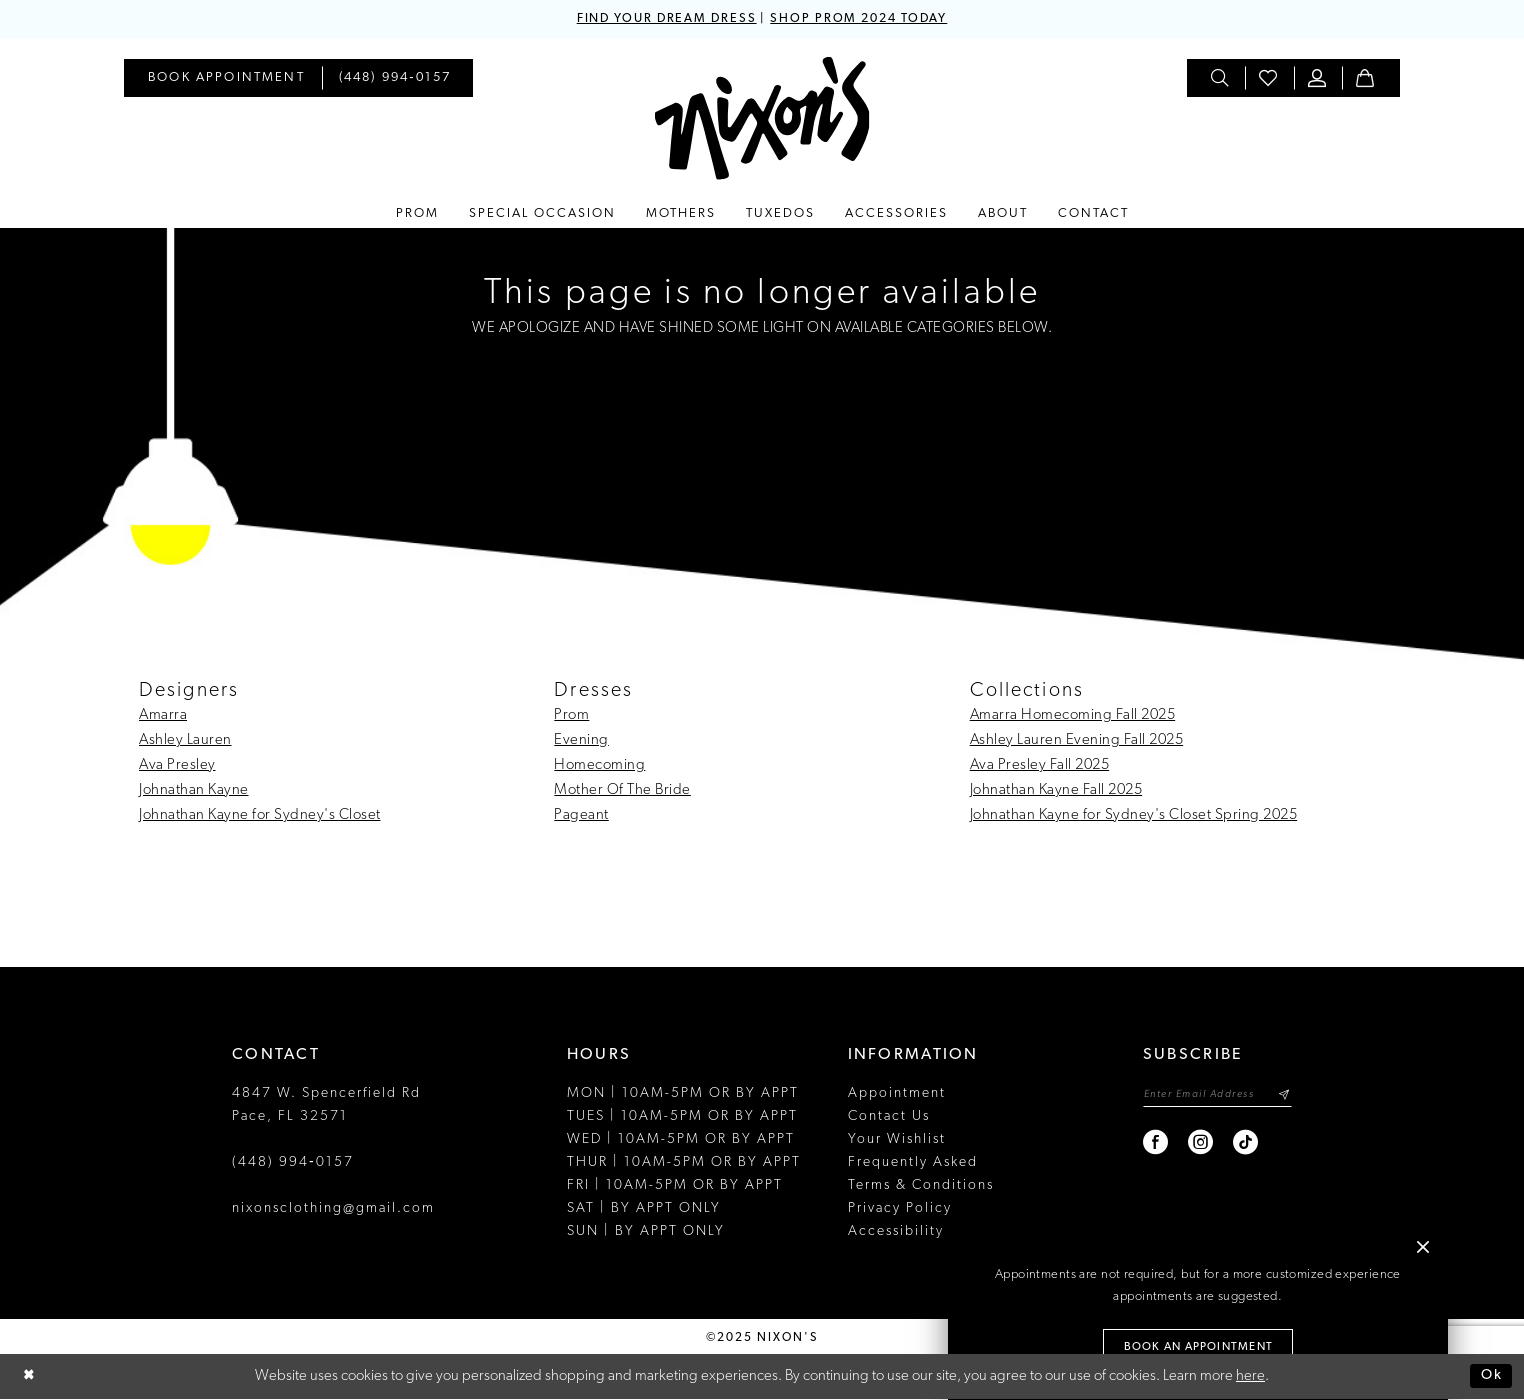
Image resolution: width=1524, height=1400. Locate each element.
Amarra (163, 716)
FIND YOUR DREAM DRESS (660, 19)
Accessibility (896, 1232)
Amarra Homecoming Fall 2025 (1073, 716)
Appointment (897, 1094)
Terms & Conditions (921, 1186)
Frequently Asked (913, 1163)
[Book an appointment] (226, 79)
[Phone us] (395, 79)
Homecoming (599, 766)
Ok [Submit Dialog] (1491, 1376)
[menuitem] (226, 79)
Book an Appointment (1199, 1347)
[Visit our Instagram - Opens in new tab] (1193, 1145)
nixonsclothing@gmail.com (333, 1209)
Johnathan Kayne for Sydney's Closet (260, 816)
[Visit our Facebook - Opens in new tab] (1148, 1145)
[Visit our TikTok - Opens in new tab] (1238, 1145)
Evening (581, 741)
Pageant (581, 816)
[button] (1318, 79)
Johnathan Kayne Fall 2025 (1056, 791)
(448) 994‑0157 (293, 1163)
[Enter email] (1213, 1096)
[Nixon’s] (762, 119)
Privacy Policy (900, 1209)
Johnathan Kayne (194, 791)
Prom (571, 716)
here (1250, 1377)
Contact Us (889, 1117)
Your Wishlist (897, 1140)
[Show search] (1221, 79)
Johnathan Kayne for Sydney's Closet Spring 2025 (1134, 816)
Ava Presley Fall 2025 (1040, 766)
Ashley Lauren (185, 741)
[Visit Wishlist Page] (1269, 79)
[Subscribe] (1283, 1096)
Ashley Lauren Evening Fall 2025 (1077, 741)
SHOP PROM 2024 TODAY (865, 19)
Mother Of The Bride (622, 791)
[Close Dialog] (30, 1377)
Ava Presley (177, 766)
